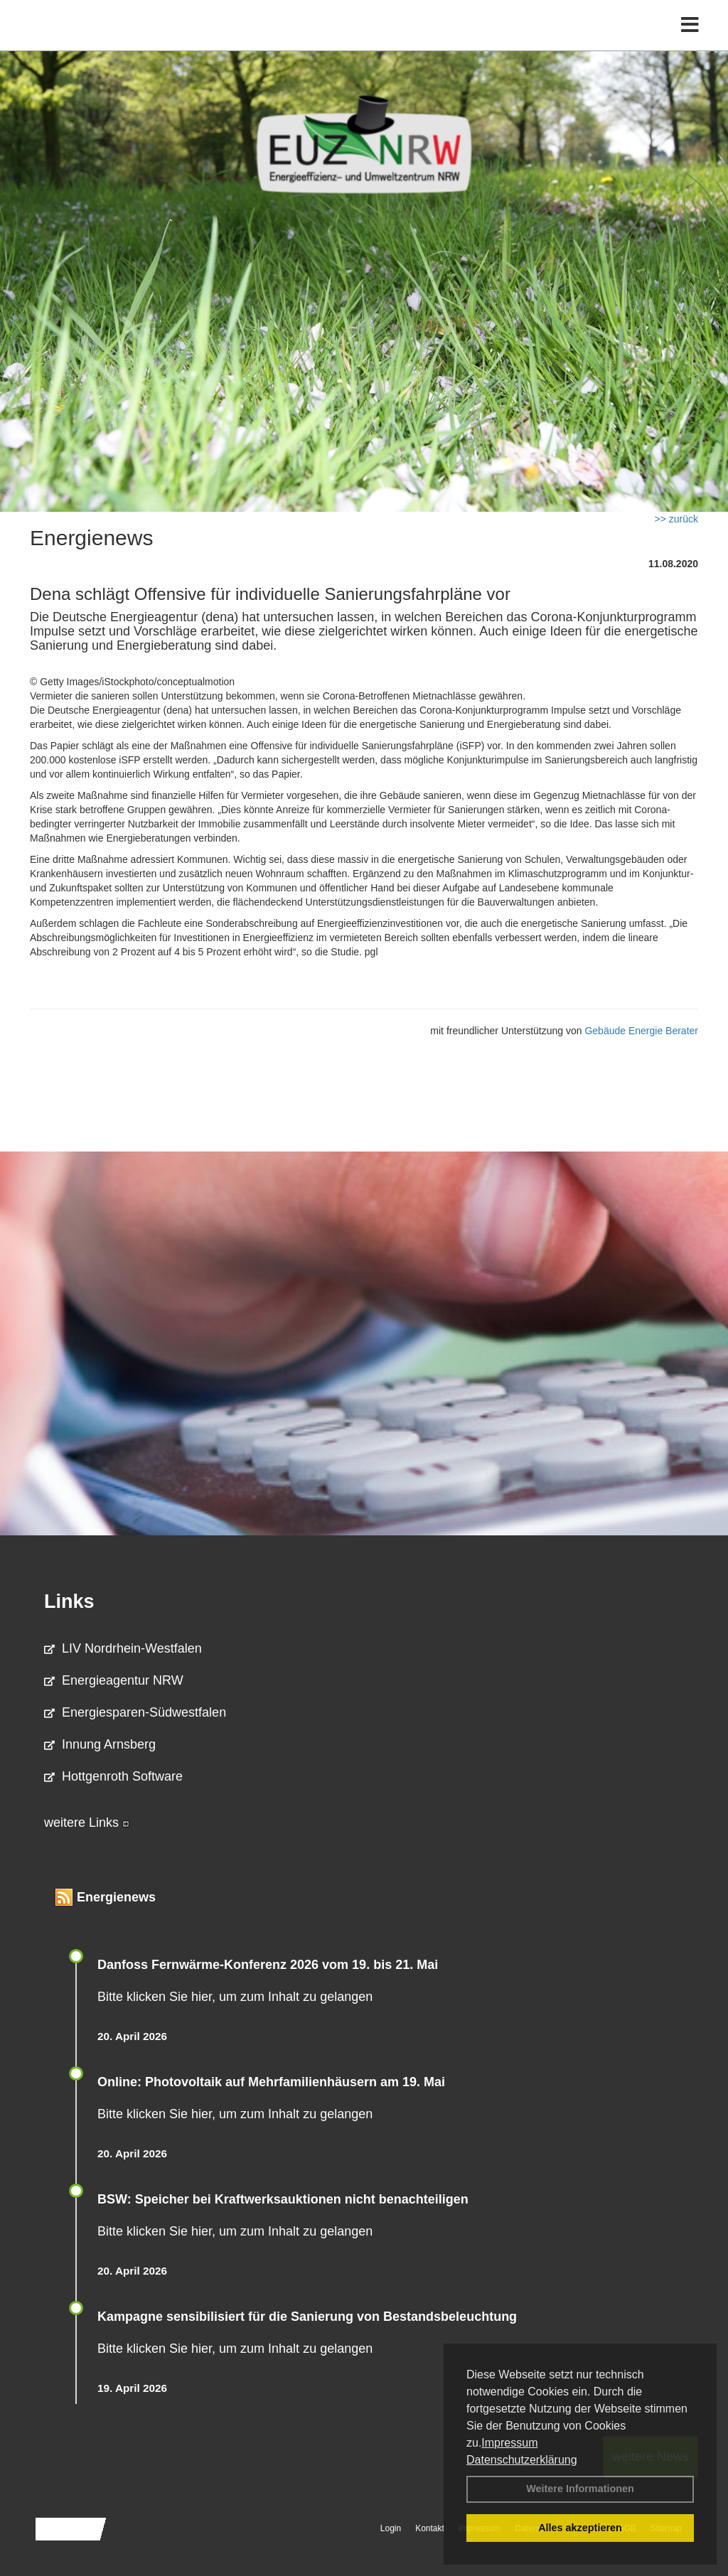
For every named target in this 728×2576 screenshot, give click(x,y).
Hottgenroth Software (113, 1776)
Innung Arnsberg (100, 1744)
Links (69, 1601)
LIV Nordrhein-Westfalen (123, 1648)
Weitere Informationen (580, 2488)
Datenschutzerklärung (521, 2460)
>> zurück (676, 519)
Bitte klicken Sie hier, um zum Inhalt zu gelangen (235, 1997)
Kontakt (429, 2528)
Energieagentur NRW (113, 1680)
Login (390, 2528)
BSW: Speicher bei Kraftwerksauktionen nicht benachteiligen (283, 2199)
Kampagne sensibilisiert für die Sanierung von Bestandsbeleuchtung (307, 2316)
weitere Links (86, 1822)
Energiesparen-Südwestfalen (135, 1712)
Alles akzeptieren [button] (580, 2527)
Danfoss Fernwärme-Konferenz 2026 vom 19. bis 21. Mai (267, 1965)
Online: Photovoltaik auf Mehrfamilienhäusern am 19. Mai (271, 2082)
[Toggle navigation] (690, 40)
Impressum (509, 2443)
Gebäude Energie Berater (641, 1030)
